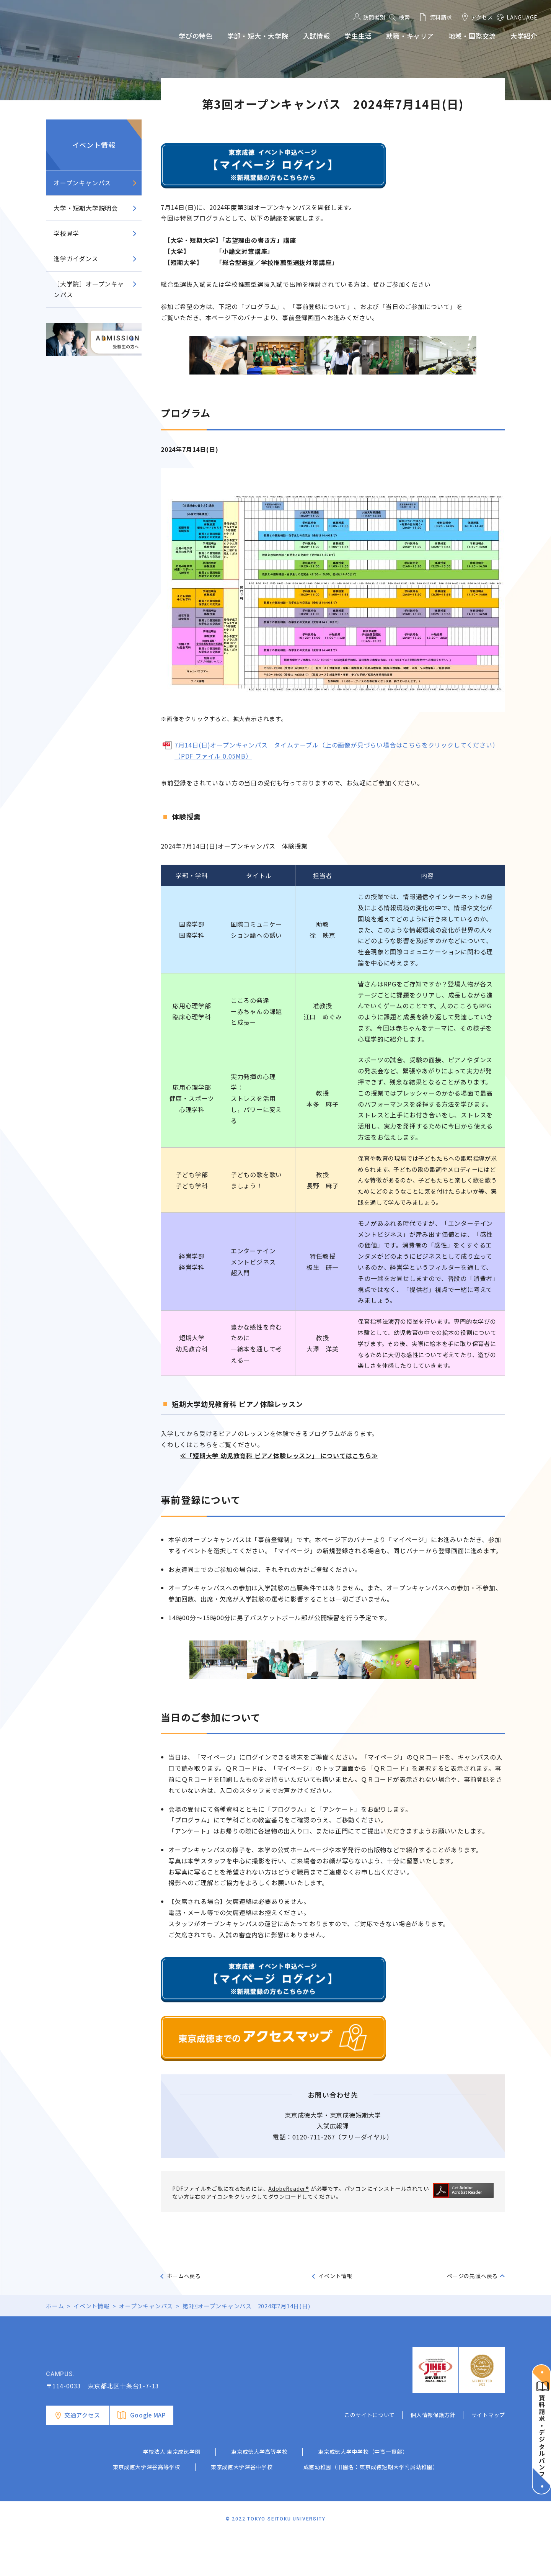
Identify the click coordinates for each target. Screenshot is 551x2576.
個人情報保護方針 (433, 2453)
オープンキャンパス (82, 182)
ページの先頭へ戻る (472, 2276)
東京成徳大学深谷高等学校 (146, 2505)
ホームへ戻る (184, 2276)
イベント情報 (94, 145)
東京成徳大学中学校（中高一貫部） (363, 2490)
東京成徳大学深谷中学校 (242, 2505)
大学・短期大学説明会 (86, 208)
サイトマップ (488, 2453)
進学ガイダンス (76, 258)
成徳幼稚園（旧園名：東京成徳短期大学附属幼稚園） (371, 2505)
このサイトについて (369, 2453)
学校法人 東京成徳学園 (172, 2490)
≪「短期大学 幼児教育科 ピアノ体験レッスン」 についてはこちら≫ (279, 1455)
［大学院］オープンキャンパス (89, 289)
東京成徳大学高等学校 (259, 2490)
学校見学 (66, 233)
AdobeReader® (289, 2188)
